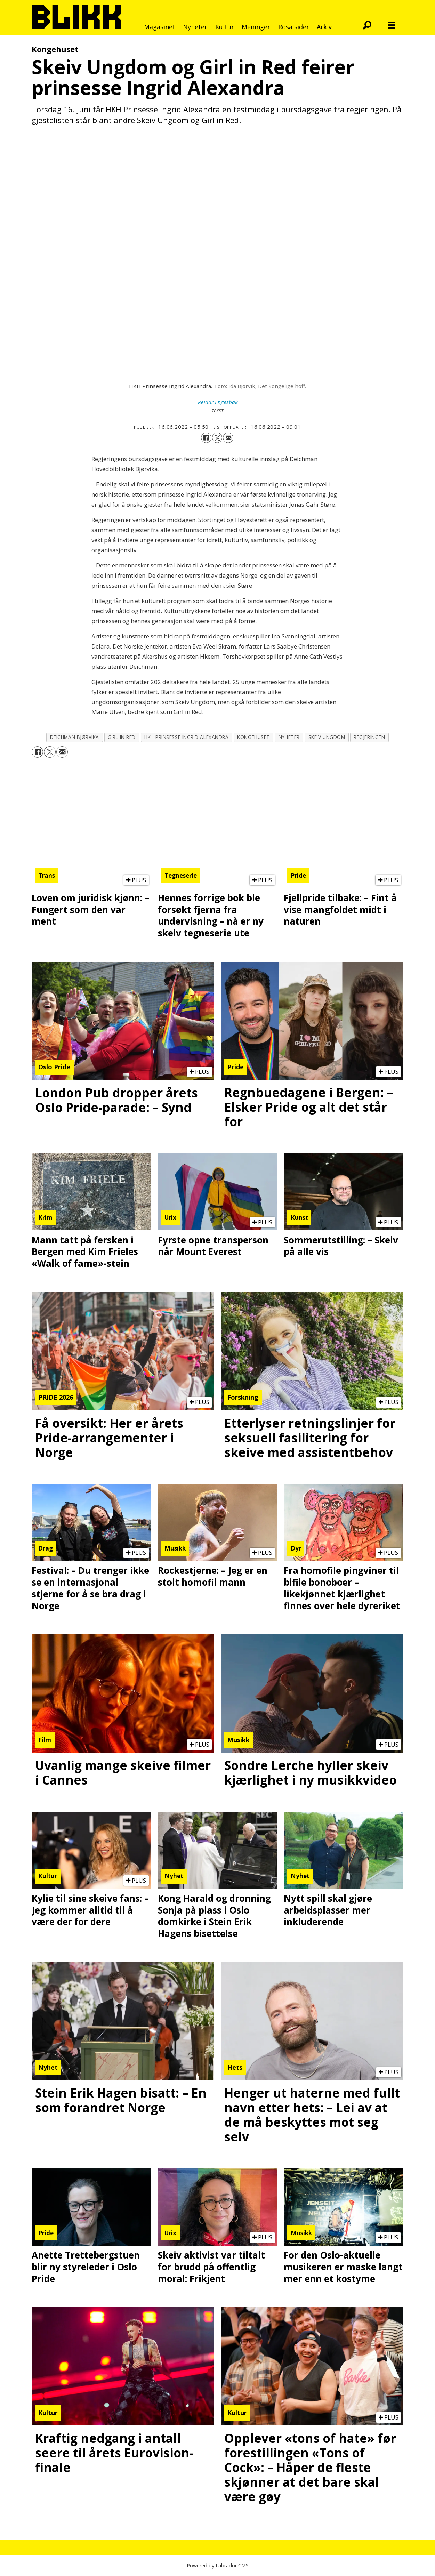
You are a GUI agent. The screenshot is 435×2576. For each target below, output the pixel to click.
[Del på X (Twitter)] (217, 438)
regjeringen (369, 737)
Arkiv (324, 27)
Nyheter (195, 27)
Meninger (256, 27)
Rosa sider (293, 27)
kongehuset (253, 737)
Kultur (224, 27)
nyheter (289, 737)
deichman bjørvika (74, 737)
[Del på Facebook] (206, 438)
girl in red (122, 737)
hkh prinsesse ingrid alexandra (186, 737)
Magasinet (159, 27)
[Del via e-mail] (228, 438)
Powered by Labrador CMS (218, 2565)
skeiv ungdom (326, 737)
